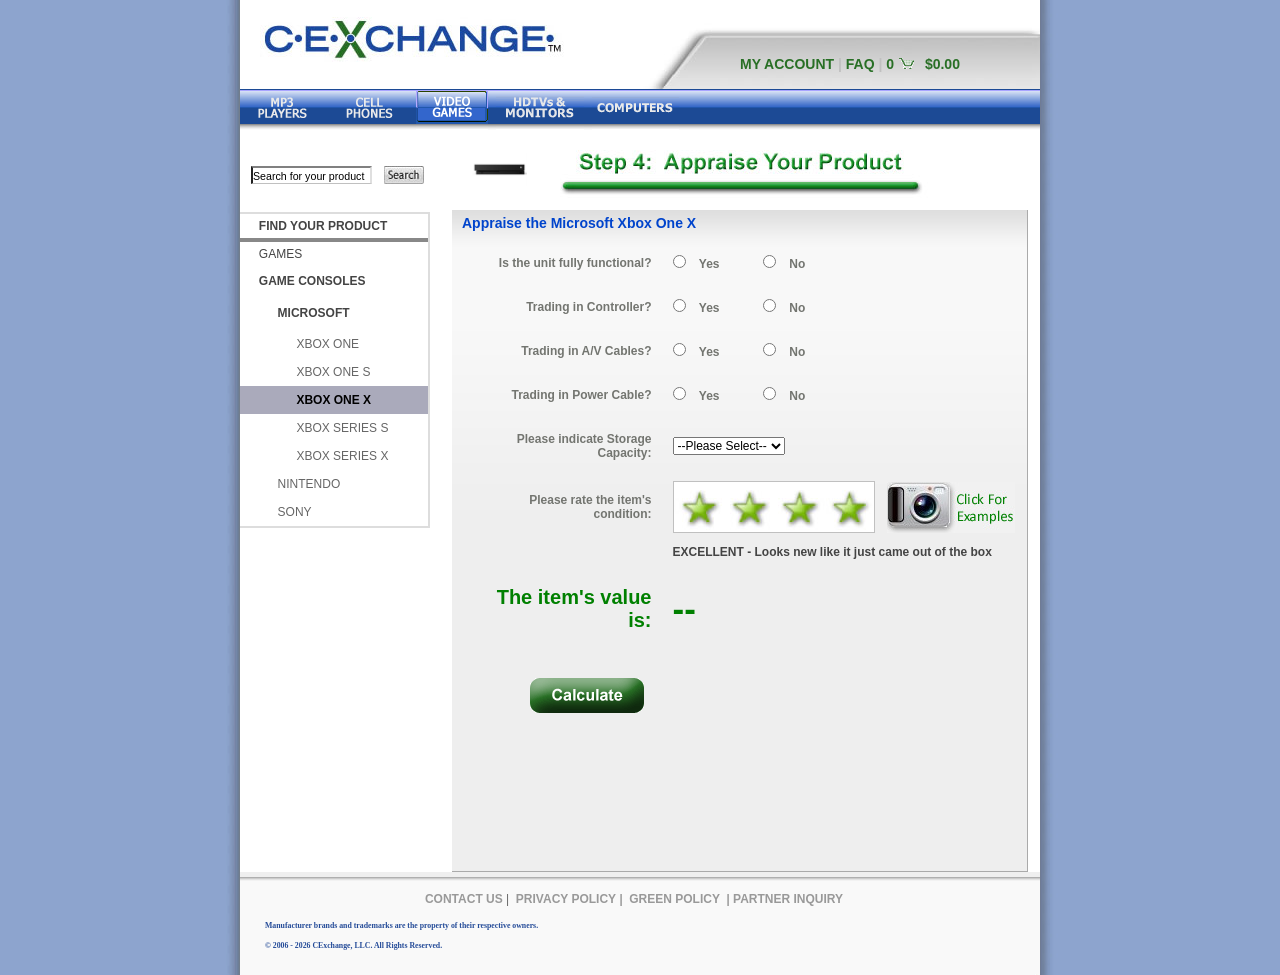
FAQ (860, 64)
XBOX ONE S (333, 372)
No (797, 264)
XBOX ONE (327, 344)
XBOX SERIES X (342, 456)
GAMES (280, 254)
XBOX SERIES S (342, 428)
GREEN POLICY (674, 899)
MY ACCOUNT (787, 64)
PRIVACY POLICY (566, 899)
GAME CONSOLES (312, 281)
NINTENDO (309, 484)
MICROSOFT (314, 313)
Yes (709, 264)
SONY (295, 512)
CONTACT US (464, 899)
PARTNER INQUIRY (788, 899)
